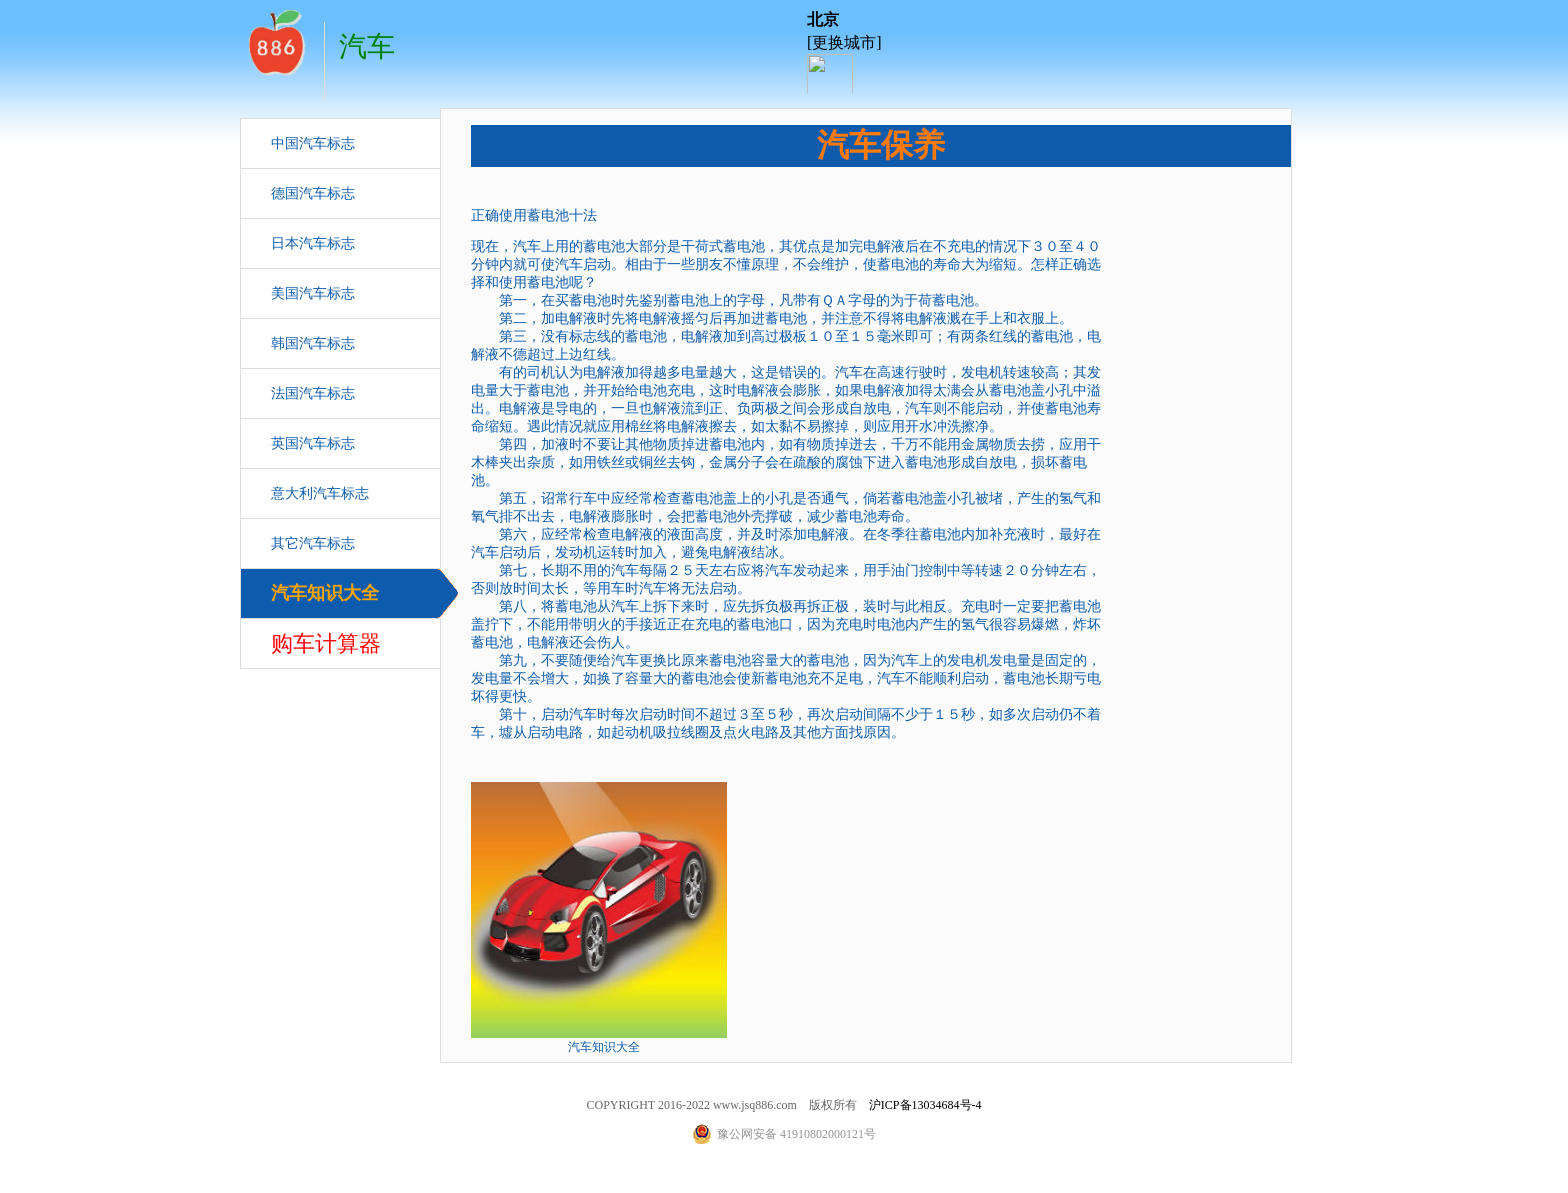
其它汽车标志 (313, 543)
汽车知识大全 (325, 593)
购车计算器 (326, 643)
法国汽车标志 (313, 393)
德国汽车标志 (313, 193)
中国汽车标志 (313, 143)
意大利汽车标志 (320, 493)
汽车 (275, 40)
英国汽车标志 (313, 443)
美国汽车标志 (313, 293)
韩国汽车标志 (313, 343)
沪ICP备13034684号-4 (925, 1105)
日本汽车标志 (313, 243)
